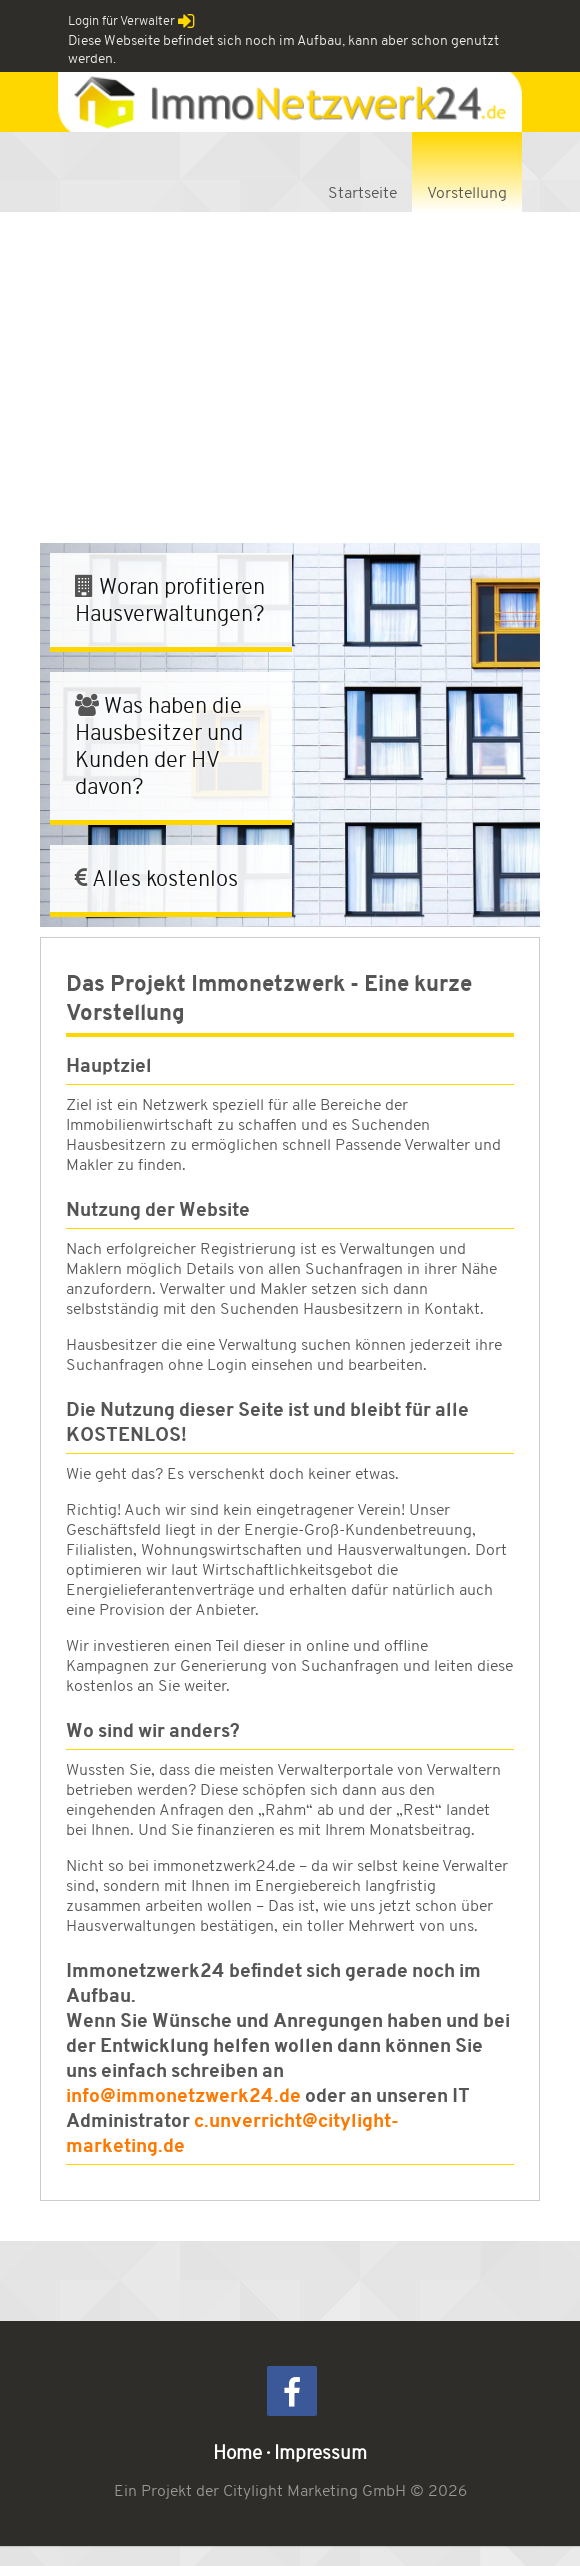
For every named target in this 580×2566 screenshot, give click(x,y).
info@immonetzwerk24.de (183, 2095)
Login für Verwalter (131, 21)
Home (237, 2452)
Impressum (320, 2452)
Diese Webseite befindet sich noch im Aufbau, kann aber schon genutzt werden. (283, 49)
